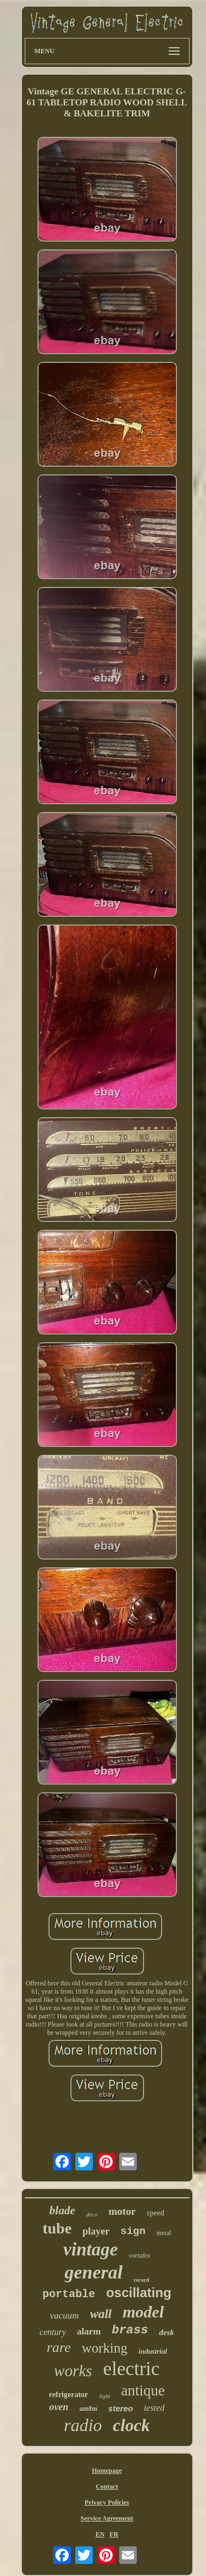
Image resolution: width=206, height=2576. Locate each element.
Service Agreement (106, 2518)
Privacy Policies (107, 2502)
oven (59, 2406)
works (73, 2370)
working (104, 2348)
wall (101, 2314)
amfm (89, 2408)
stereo (120, 2408)
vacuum (64, 2315)
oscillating (138, 2292)
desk (166, 2332)
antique (142, 2390)
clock (131, 2425)
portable (68, 2294)
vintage (90, 2249)
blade (62, 2210)
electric (131, 2368)
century (53, 2332)
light (104, 2396)
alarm (89, 2331)
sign (133, 2231)
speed (155, 2213)
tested (154, 2407)
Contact (107, 2486)
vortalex (139, 2255)
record (141, 2280)
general (94, 2272)
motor (122, 2211)
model (143, 2312)
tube (56, 2228)
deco (92, 2214)
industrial (152, 2351)
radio (83, 2425)
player (95, 2231)
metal (164, 2233)
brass (130, 2330)
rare (59, 2347)
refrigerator (68, 2394)
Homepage (107, 2470)
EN (100, 2534)
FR (113, 2534)
